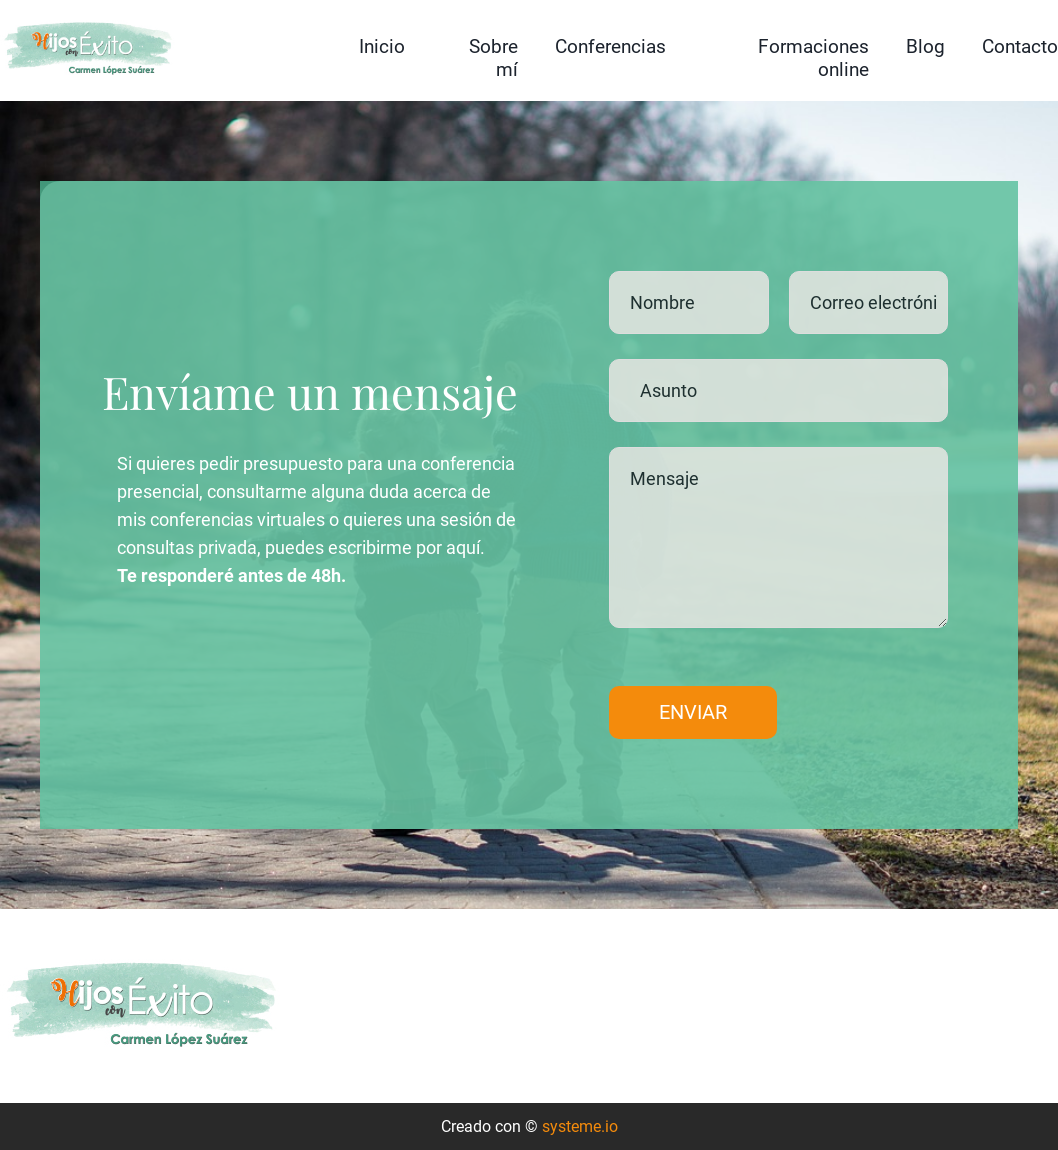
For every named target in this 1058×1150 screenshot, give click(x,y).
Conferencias (610, 46)
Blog (925, 46)
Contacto (1020, 46)
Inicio (382, 46)
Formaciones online (813, 58)
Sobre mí (493, 58)
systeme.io (580, 1126)
